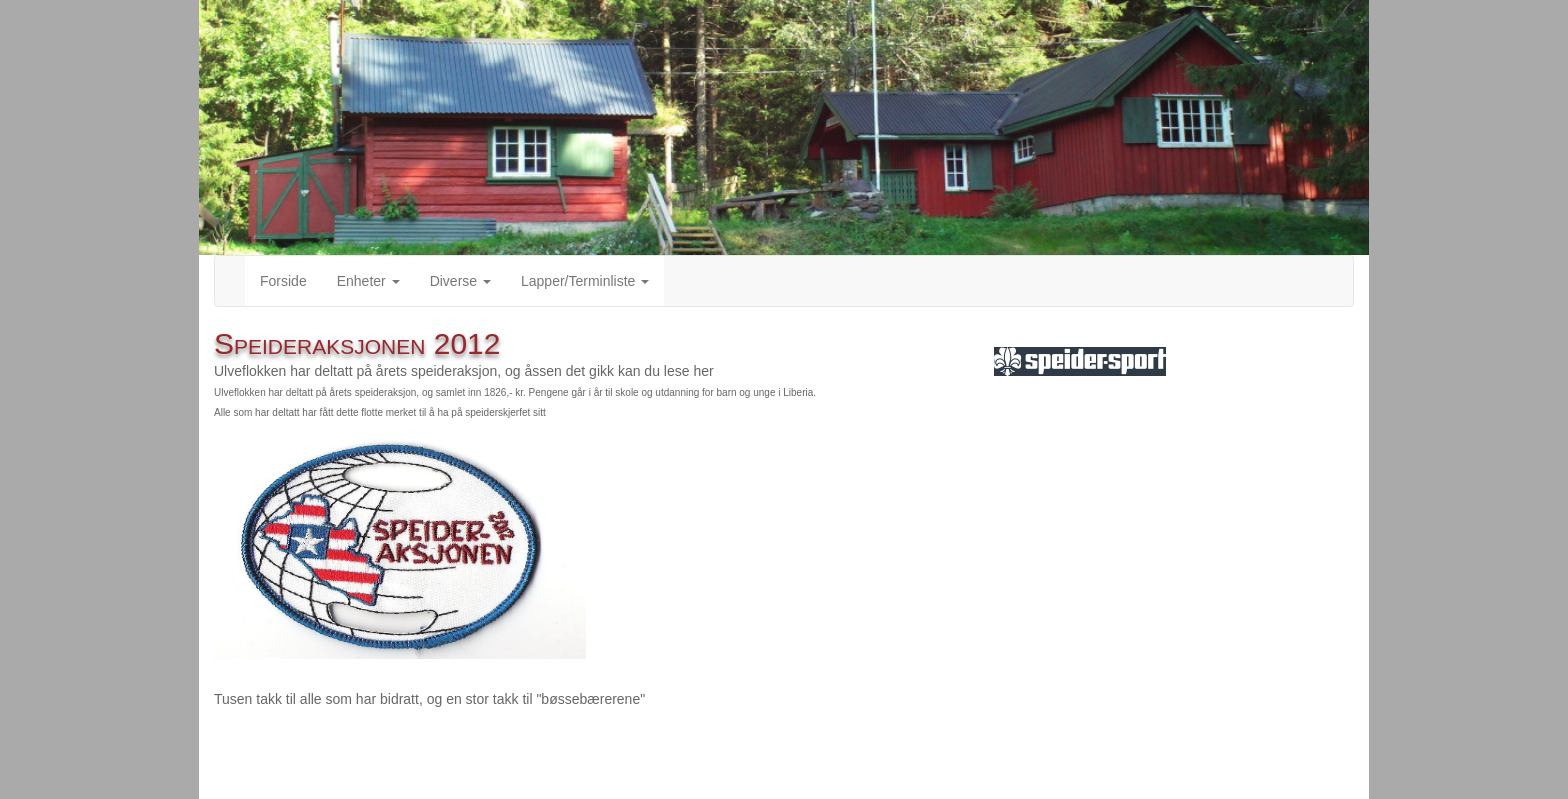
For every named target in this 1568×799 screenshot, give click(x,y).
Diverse (460, 281)
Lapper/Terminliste (585, 281)
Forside (283, 281)
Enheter (368, 281)
